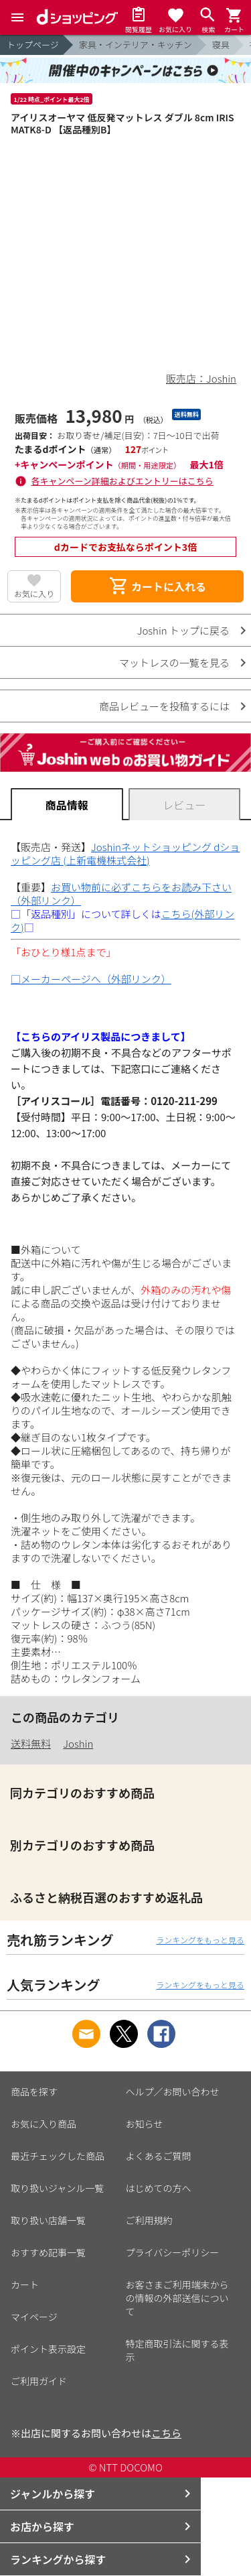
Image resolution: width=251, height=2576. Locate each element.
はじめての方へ (158, 2188)
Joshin (78, 1743)
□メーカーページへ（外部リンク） (91, 979)
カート (25, 2284)
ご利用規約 (149, 2220)
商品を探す (34, 2091)
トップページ (33, 44)
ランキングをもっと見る (200, 1939)
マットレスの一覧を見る (174, 662)
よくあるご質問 (158, 2156)
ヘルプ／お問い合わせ (173, 2091)
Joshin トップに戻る (183, 630)
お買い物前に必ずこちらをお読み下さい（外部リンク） (121, 893)
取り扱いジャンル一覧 (57, 2188)
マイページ (34, 2316)
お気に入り (34, 593)
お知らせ (144, 2123)
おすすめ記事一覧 (48, 2252)
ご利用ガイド (39, 2381)
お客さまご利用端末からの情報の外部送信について (177, 2298)
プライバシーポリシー (173, 2252)
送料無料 (31, 1743)
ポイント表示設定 (48, 2349)
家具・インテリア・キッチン (135, 44)
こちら (166, 2433)
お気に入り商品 (43, 2123)
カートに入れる (157, 586)
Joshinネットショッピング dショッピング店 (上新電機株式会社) (125, 853)
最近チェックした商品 (57, 2156)
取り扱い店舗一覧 (48, 2220)
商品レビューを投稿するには (164, 706)
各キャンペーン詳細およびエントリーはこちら (122, 480)
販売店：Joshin (201, 378)
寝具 (221, 44)
